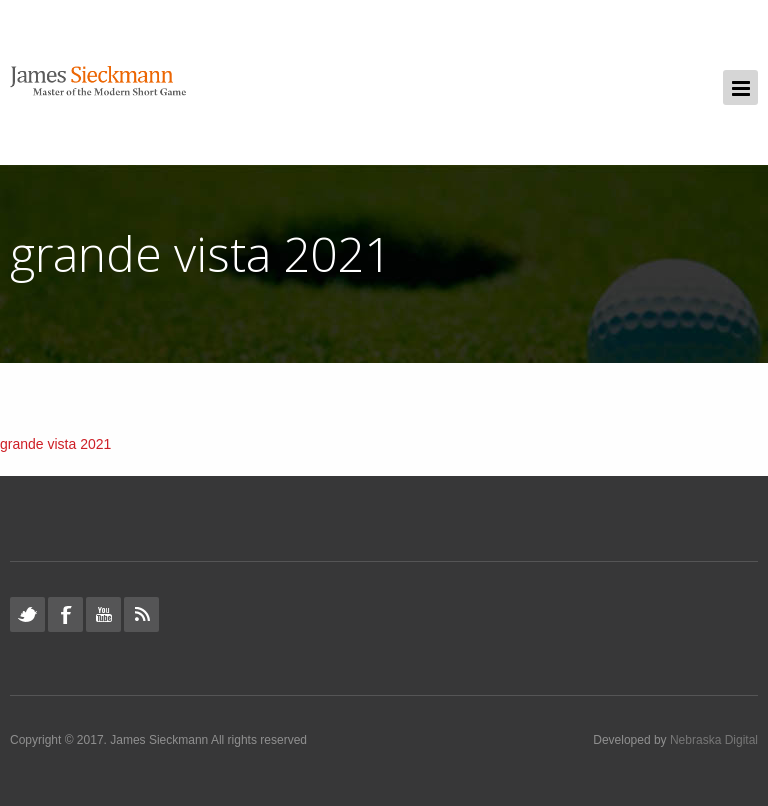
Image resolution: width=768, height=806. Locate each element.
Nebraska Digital (714, 740)
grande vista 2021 (55, 444)
